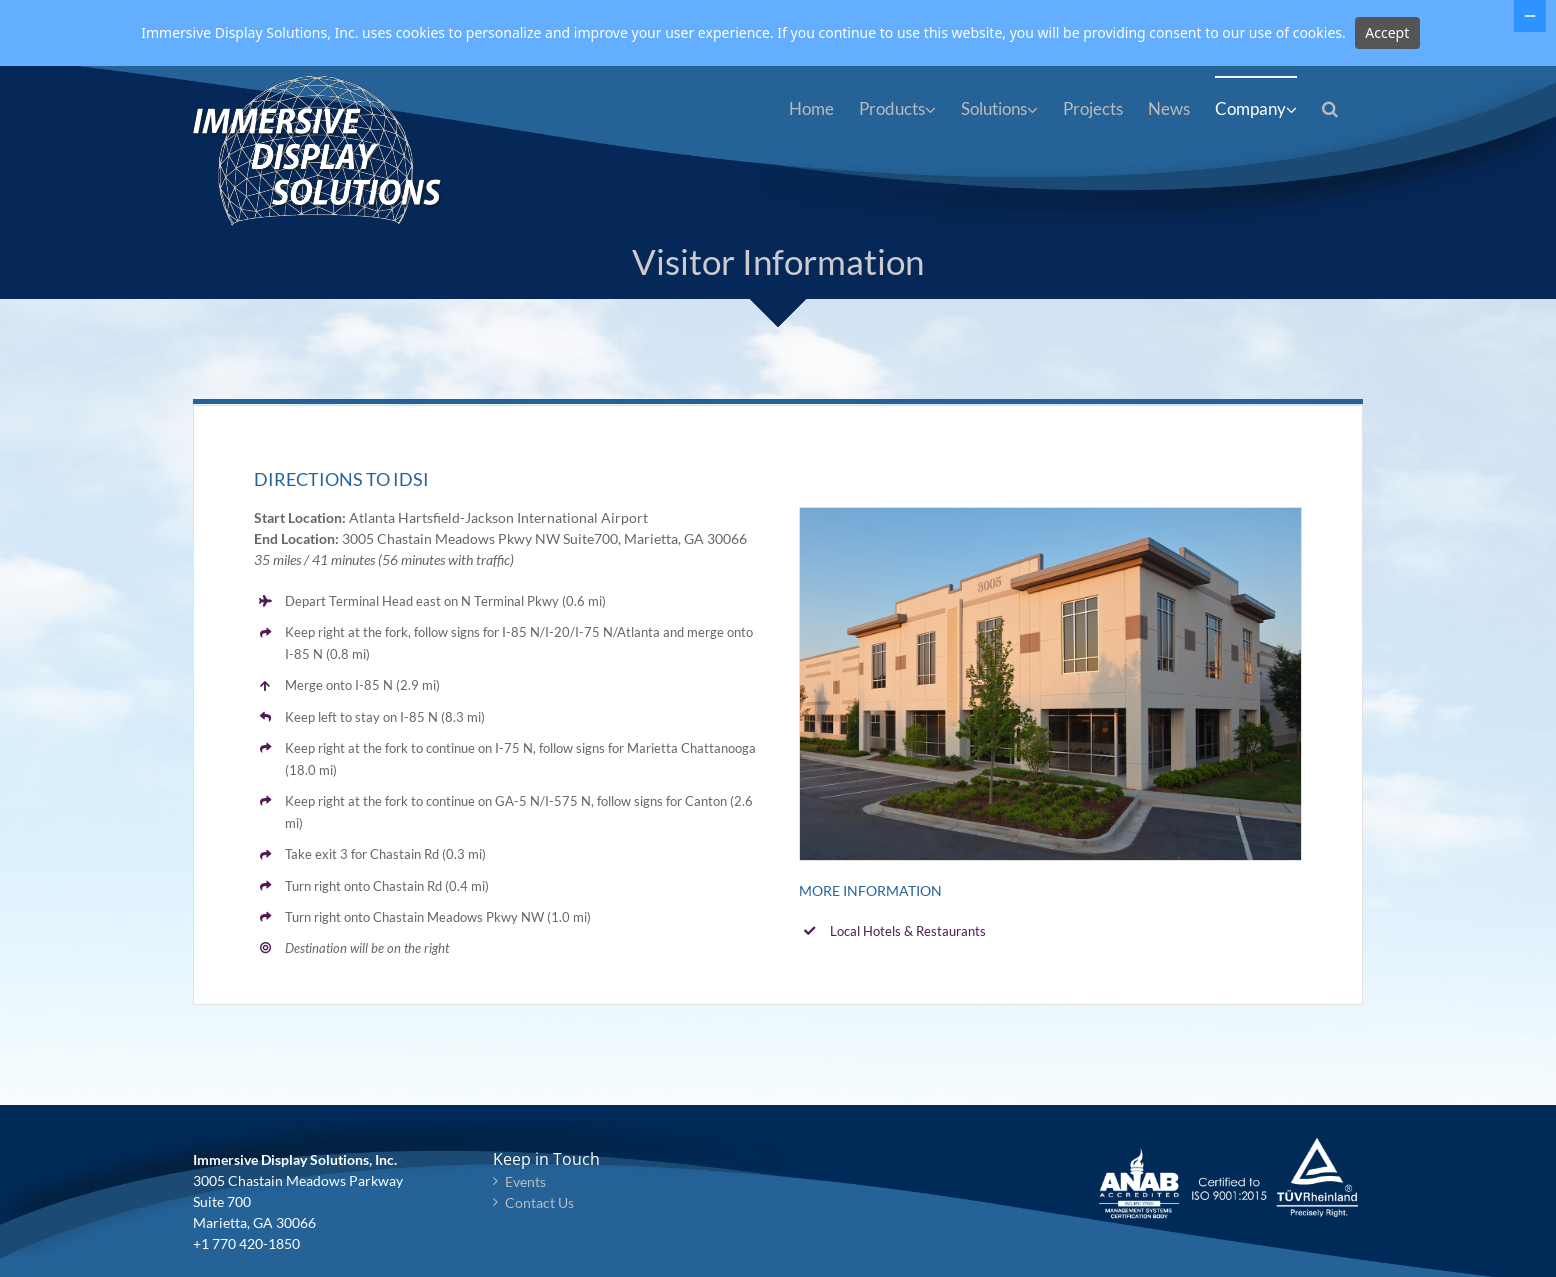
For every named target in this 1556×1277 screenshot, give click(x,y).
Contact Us (539, 1202)
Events (525, 1181)
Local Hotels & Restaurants (908, 931)
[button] (1330, 107)
